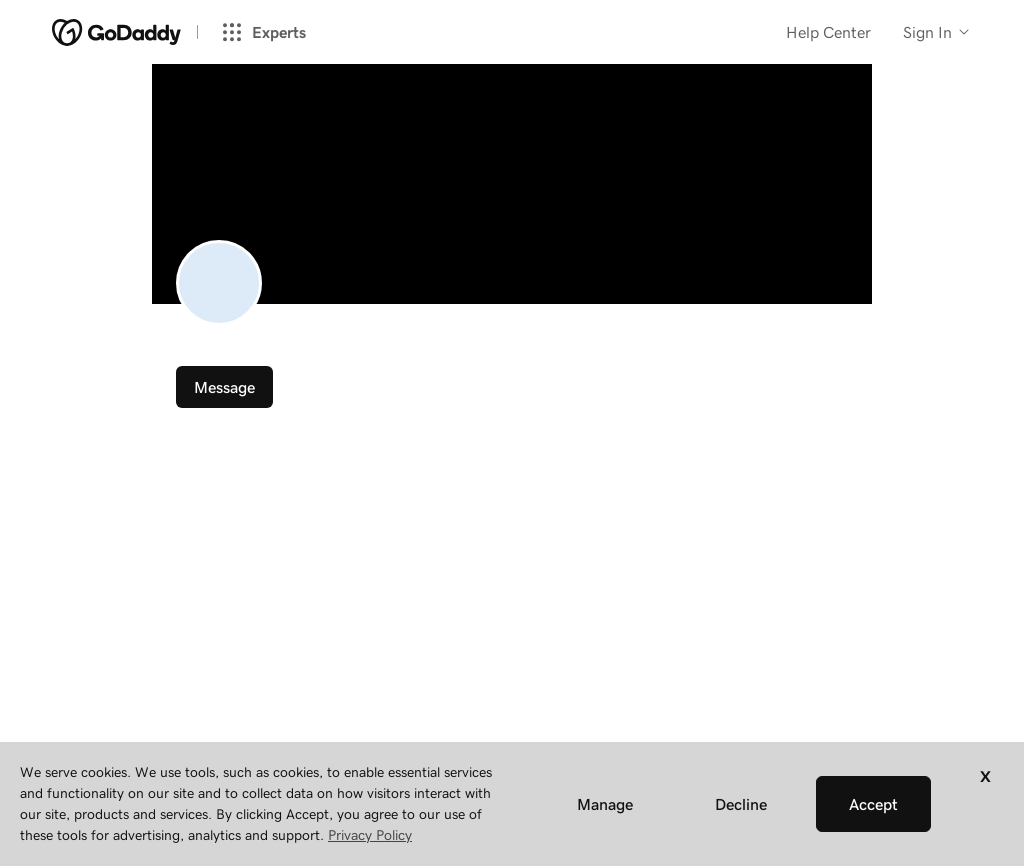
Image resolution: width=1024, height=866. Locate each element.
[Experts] (271, 32)
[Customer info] (937, 32)
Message (224, 387)
